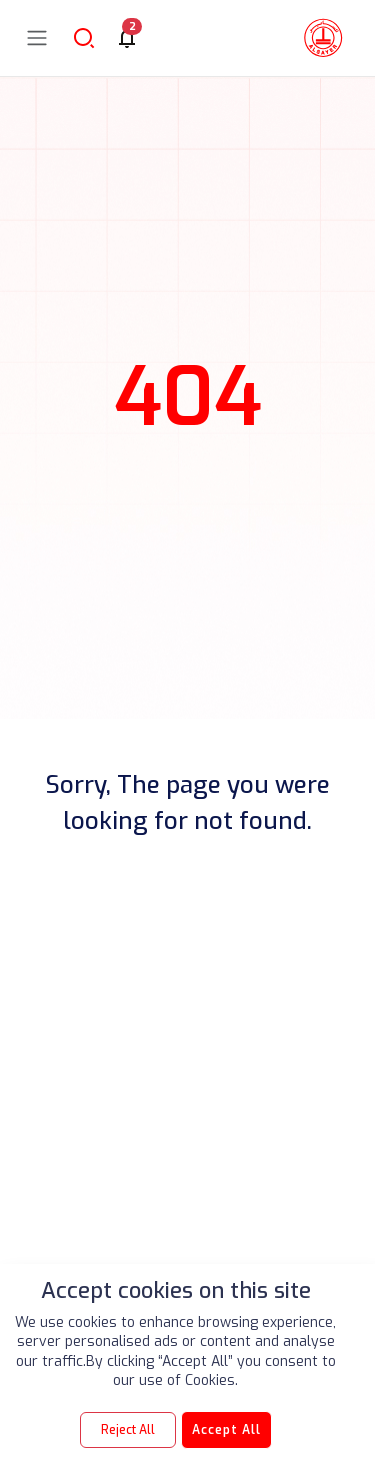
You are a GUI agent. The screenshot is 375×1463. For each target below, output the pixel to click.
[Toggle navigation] (37, 37)
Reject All (128, 1430)
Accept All (226, 1430)
